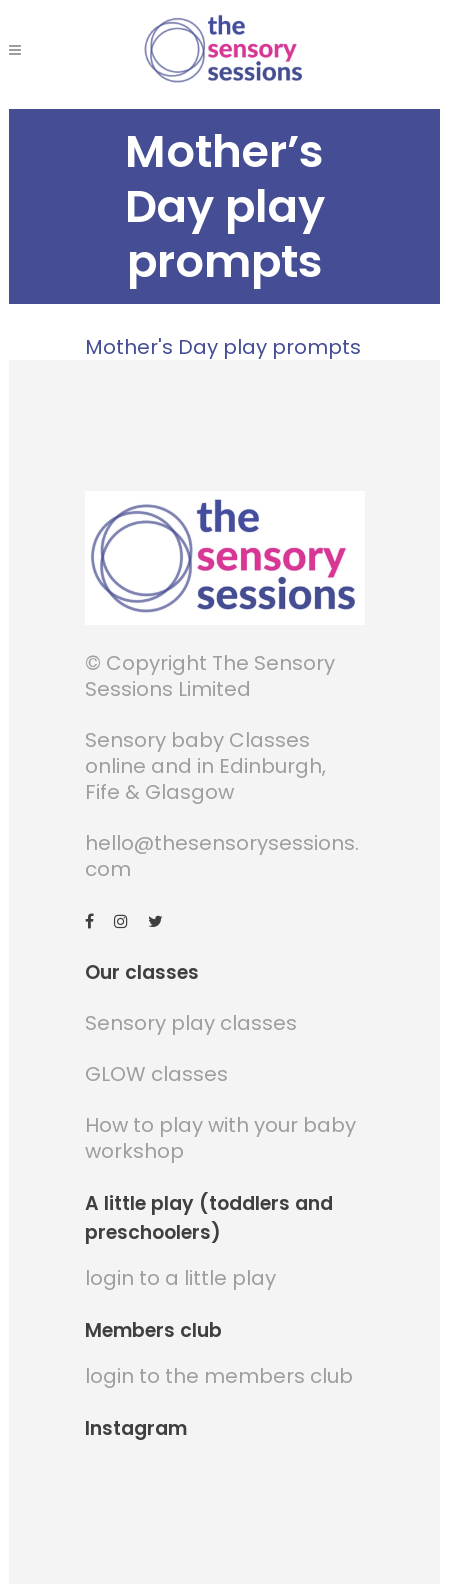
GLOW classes (156, 1074)
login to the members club (219, 1376)
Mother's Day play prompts (223, 347)
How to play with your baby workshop (220, 1138)
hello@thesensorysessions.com (222, 856)
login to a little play (180, 1278)
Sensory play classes (191, 1023)
